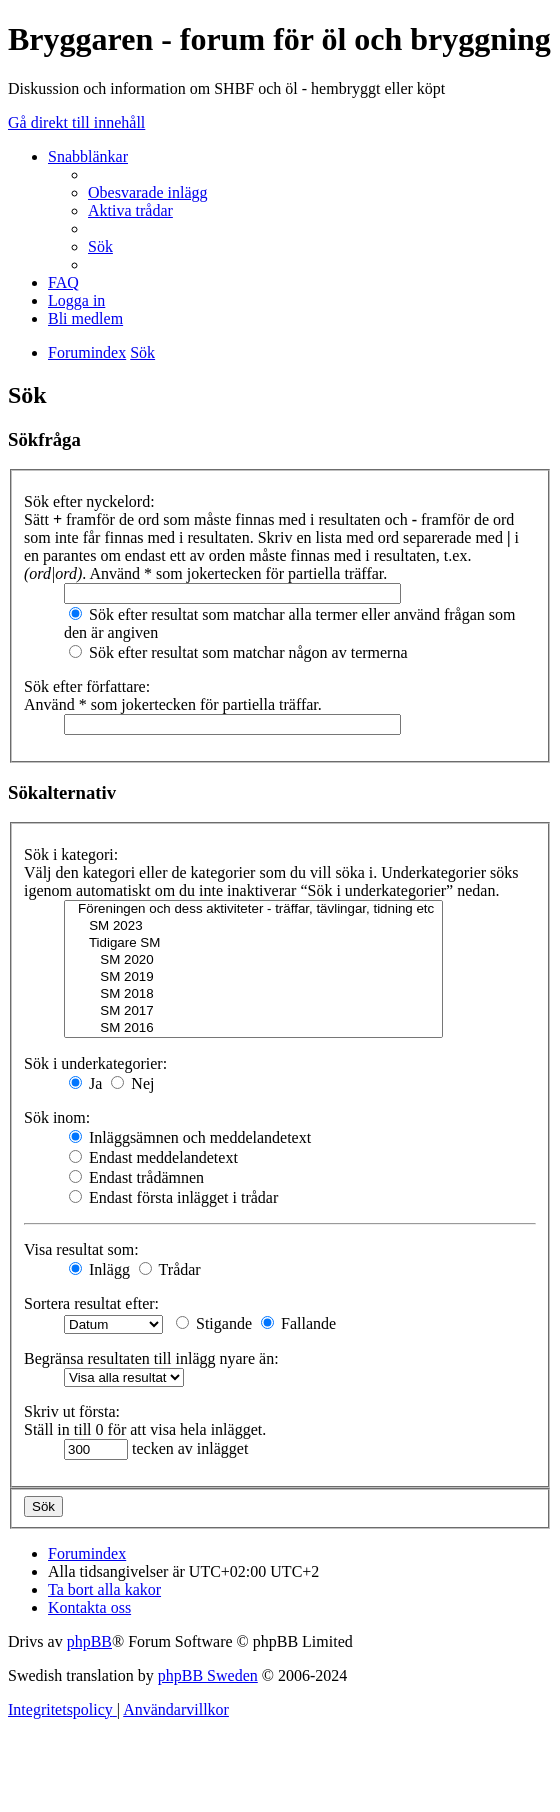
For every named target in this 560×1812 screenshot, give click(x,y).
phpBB (89, 1641)
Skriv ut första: (72, 1411)
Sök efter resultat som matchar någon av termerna (238, 652)
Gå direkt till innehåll (76, 122)
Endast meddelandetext (153, 1157)
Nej (132, 1083)
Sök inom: (57, 1117)
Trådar (170, 1269)
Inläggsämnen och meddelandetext (190, 1137)
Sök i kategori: (71, 854)
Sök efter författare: (87, 686)
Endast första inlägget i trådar (173, 1197)
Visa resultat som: (81, 1249)
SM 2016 (253, 1028)
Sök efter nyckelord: (89, 501)
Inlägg (99, 1269)
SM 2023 (253, 926)
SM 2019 (253, 977)
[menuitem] (148, 192)
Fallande (298, 1323)
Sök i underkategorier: (95, 1063)
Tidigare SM (253, 943)
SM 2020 (253, 960)
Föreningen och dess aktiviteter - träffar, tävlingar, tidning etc (253, 909)
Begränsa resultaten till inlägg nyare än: (151, 1358)
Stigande (214, 1323)
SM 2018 (253, 994)
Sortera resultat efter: (91, 1303)
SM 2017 (253, 1011)
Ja (85, 1083)
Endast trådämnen (136, 1177)
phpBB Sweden (208, 1675)
